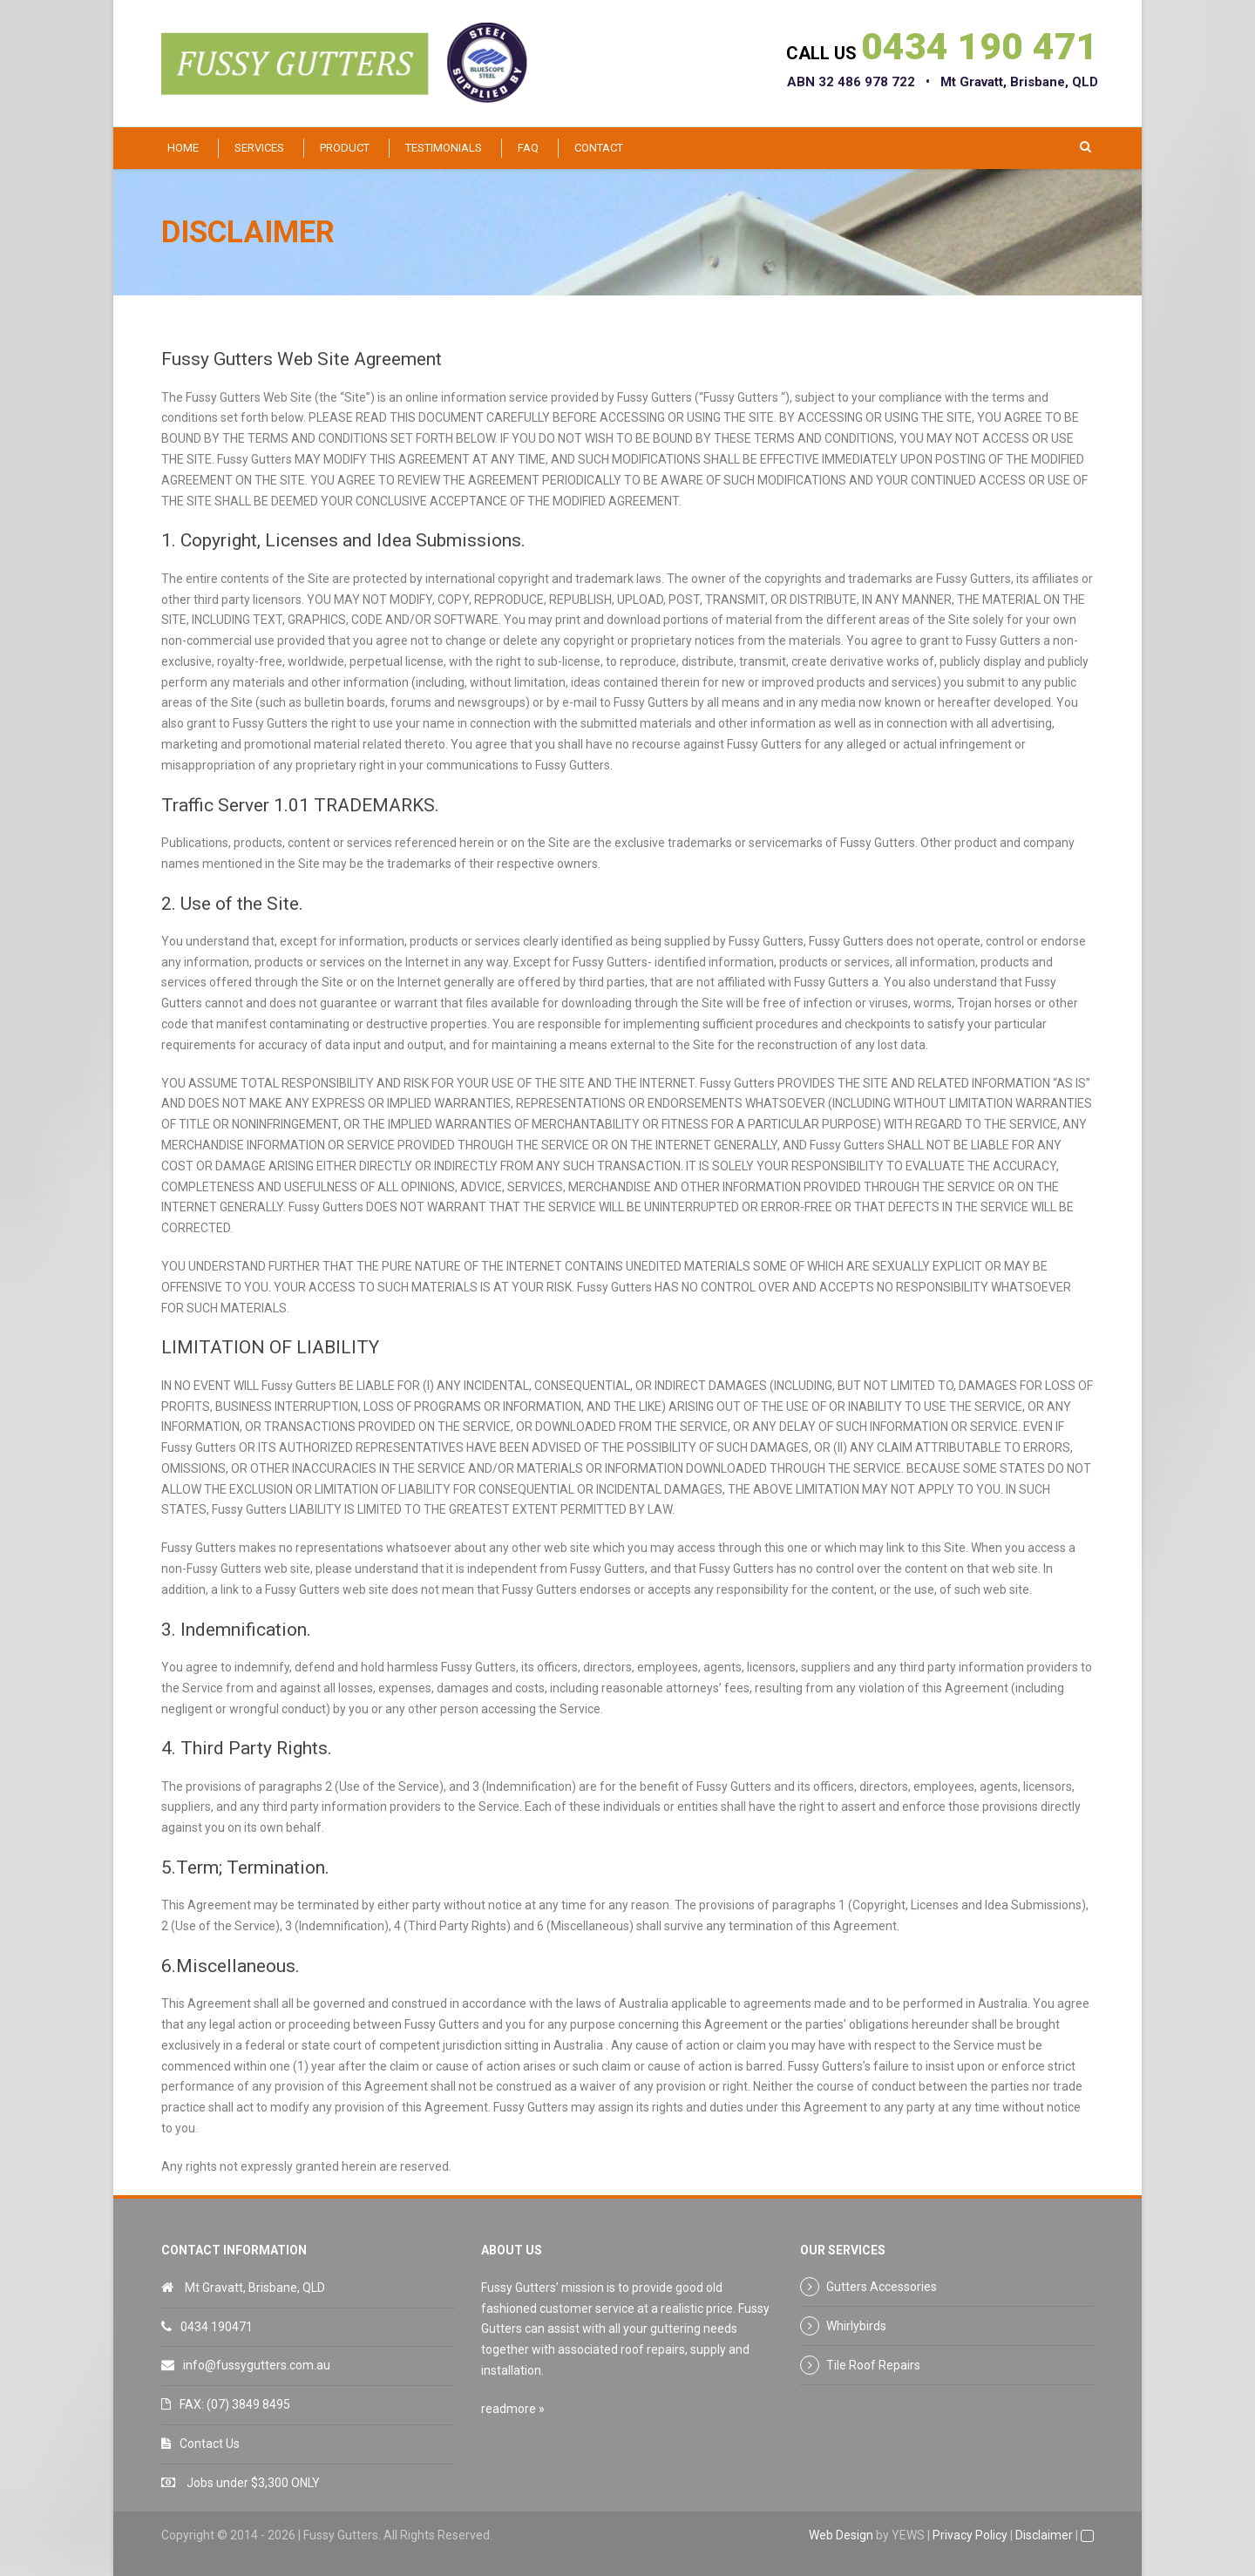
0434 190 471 (979, 46)
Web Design (841, 2535)
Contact (598, 147)
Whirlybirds (856, 2326)
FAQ (528, 147)
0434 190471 (216, 2327)
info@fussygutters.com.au (256, 2365)
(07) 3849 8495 (248, 2404)
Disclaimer (1044, 2535)
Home (183, 147)
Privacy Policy (970, 2535)
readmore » (513, 2409)
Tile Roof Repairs (873, 2365)
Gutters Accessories (881, 2287)
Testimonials (443, 147)
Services (259, 147)
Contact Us (210, 2444)
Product (345, 147)
